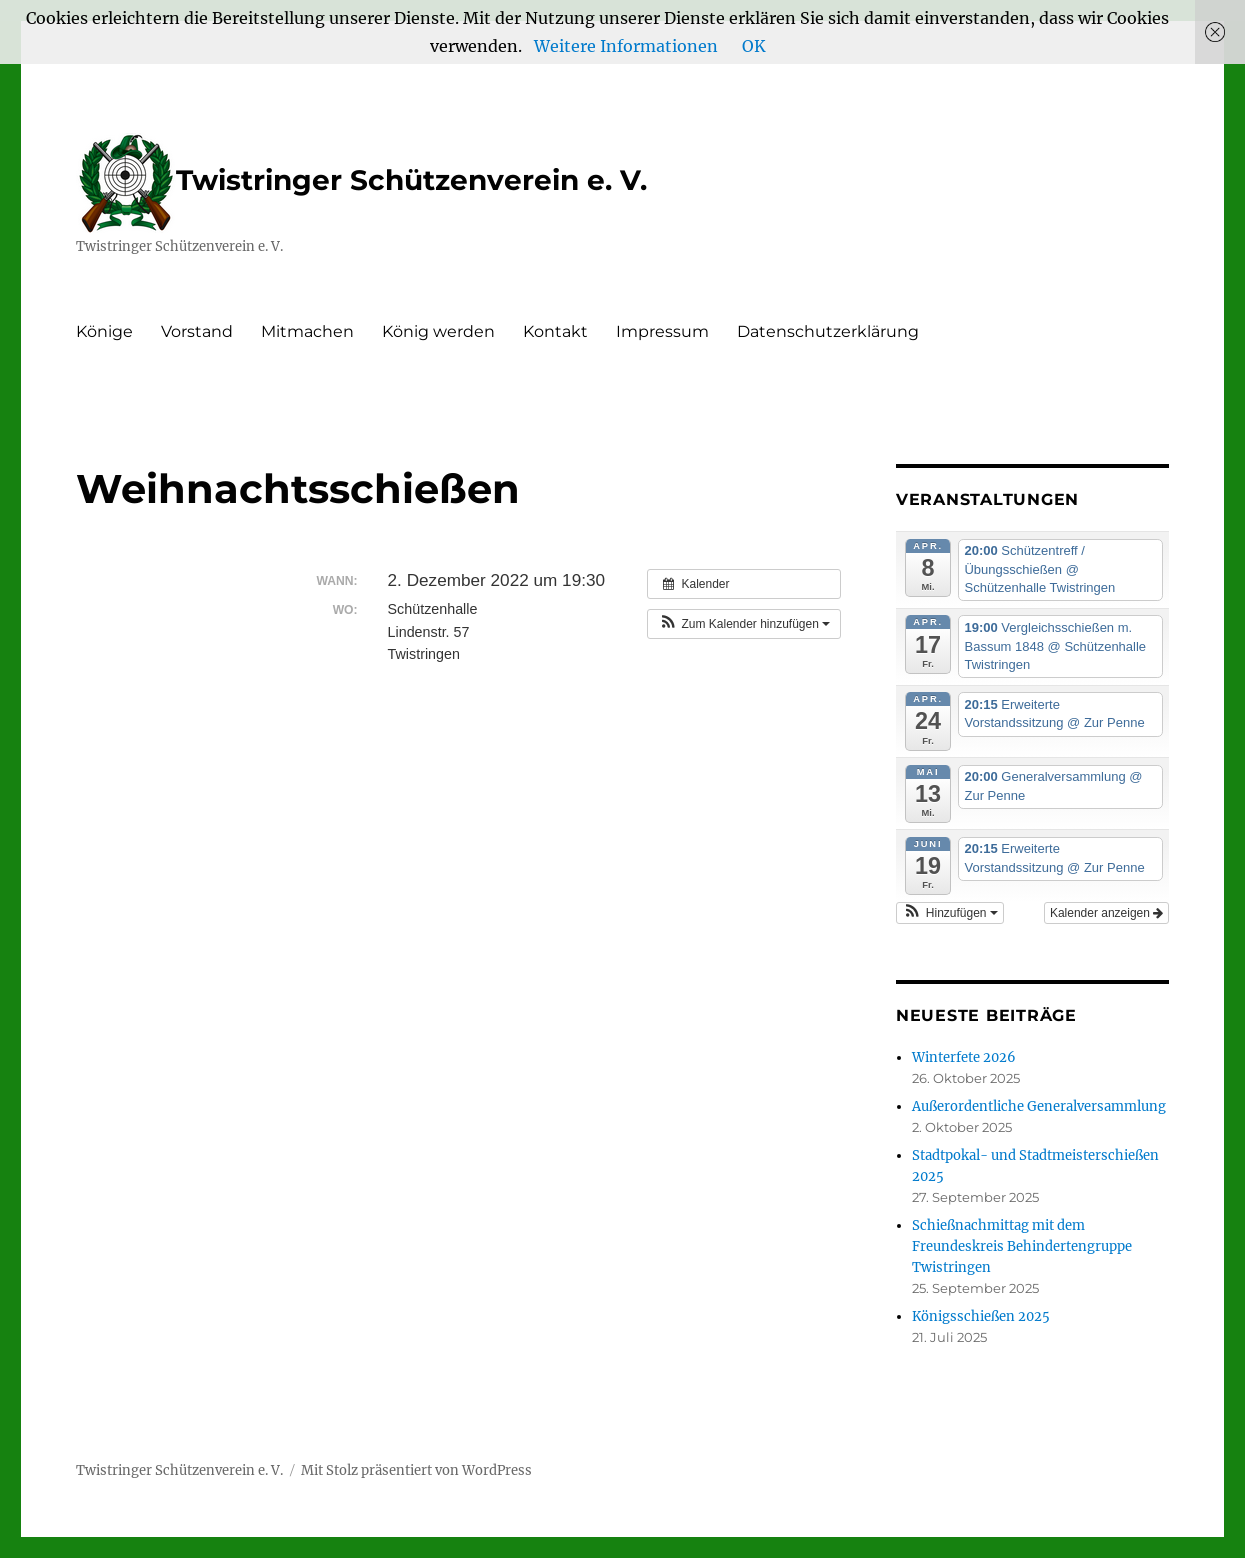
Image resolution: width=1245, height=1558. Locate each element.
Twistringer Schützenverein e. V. (361, 180)
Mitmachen (307, 331)
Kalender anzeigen (1106, 913)
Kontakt (555, 331)
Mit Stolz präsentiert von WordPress (416, 1470)
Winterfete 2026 (964, 1057)
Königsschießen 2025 (981, 1316)
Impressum (662, 331)
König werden (438, 331)
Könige (104, 331)
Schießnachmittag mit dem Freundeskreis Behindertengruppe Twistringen (1022, 1246)
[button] (744, 624)
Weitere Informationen (626, 46)
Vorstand (197, 331)
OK (754, 46)
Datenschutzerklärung (828, 331)
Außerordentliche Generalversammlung (1039, 1106)
